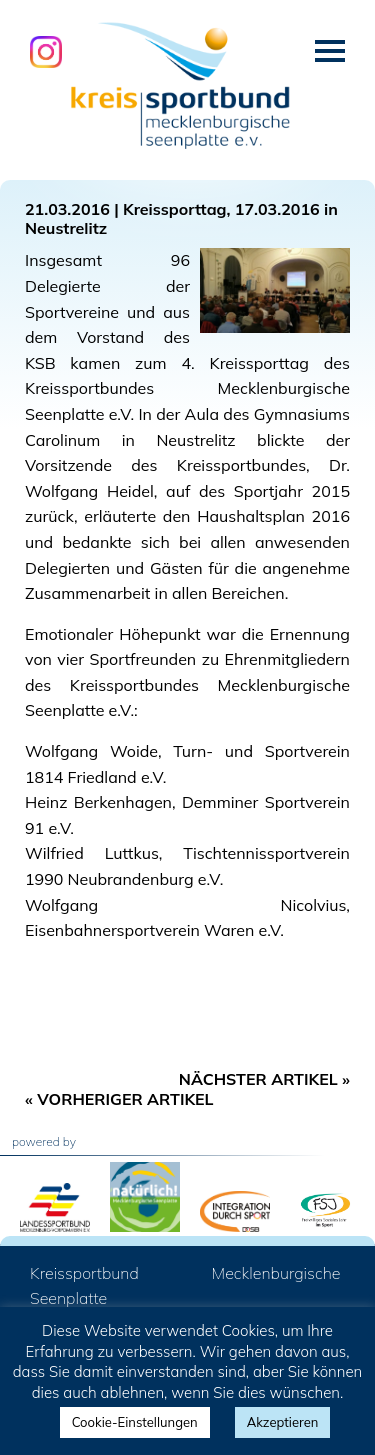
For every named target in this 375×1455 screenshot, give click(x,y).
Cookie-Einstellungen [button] (135, 1422)
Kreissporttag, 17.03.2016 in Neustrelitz (181, 218)
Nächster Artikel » (264, 1079)
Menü (330, 51)
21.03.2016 (67, 209)
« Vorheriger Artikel (119, 1099)
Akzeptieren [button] (283, 1422)
